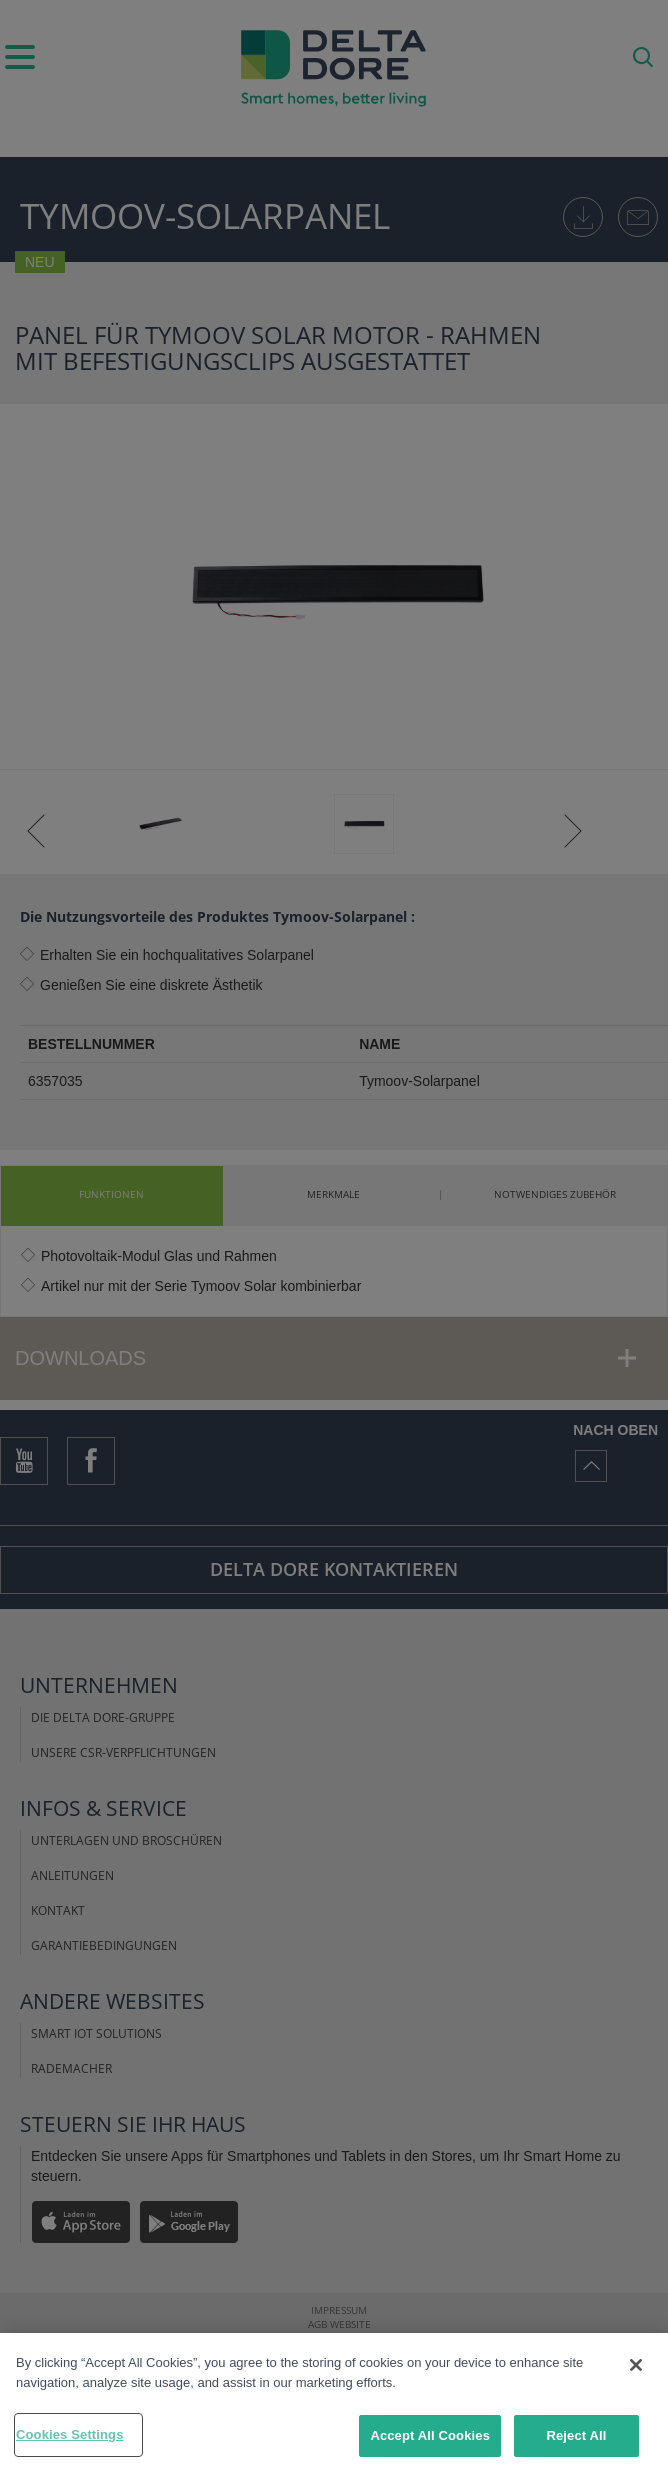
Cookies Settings (70, 2434)
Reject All (576, 2435)
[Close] (636, 2365)
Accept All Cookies (430, 2435)
